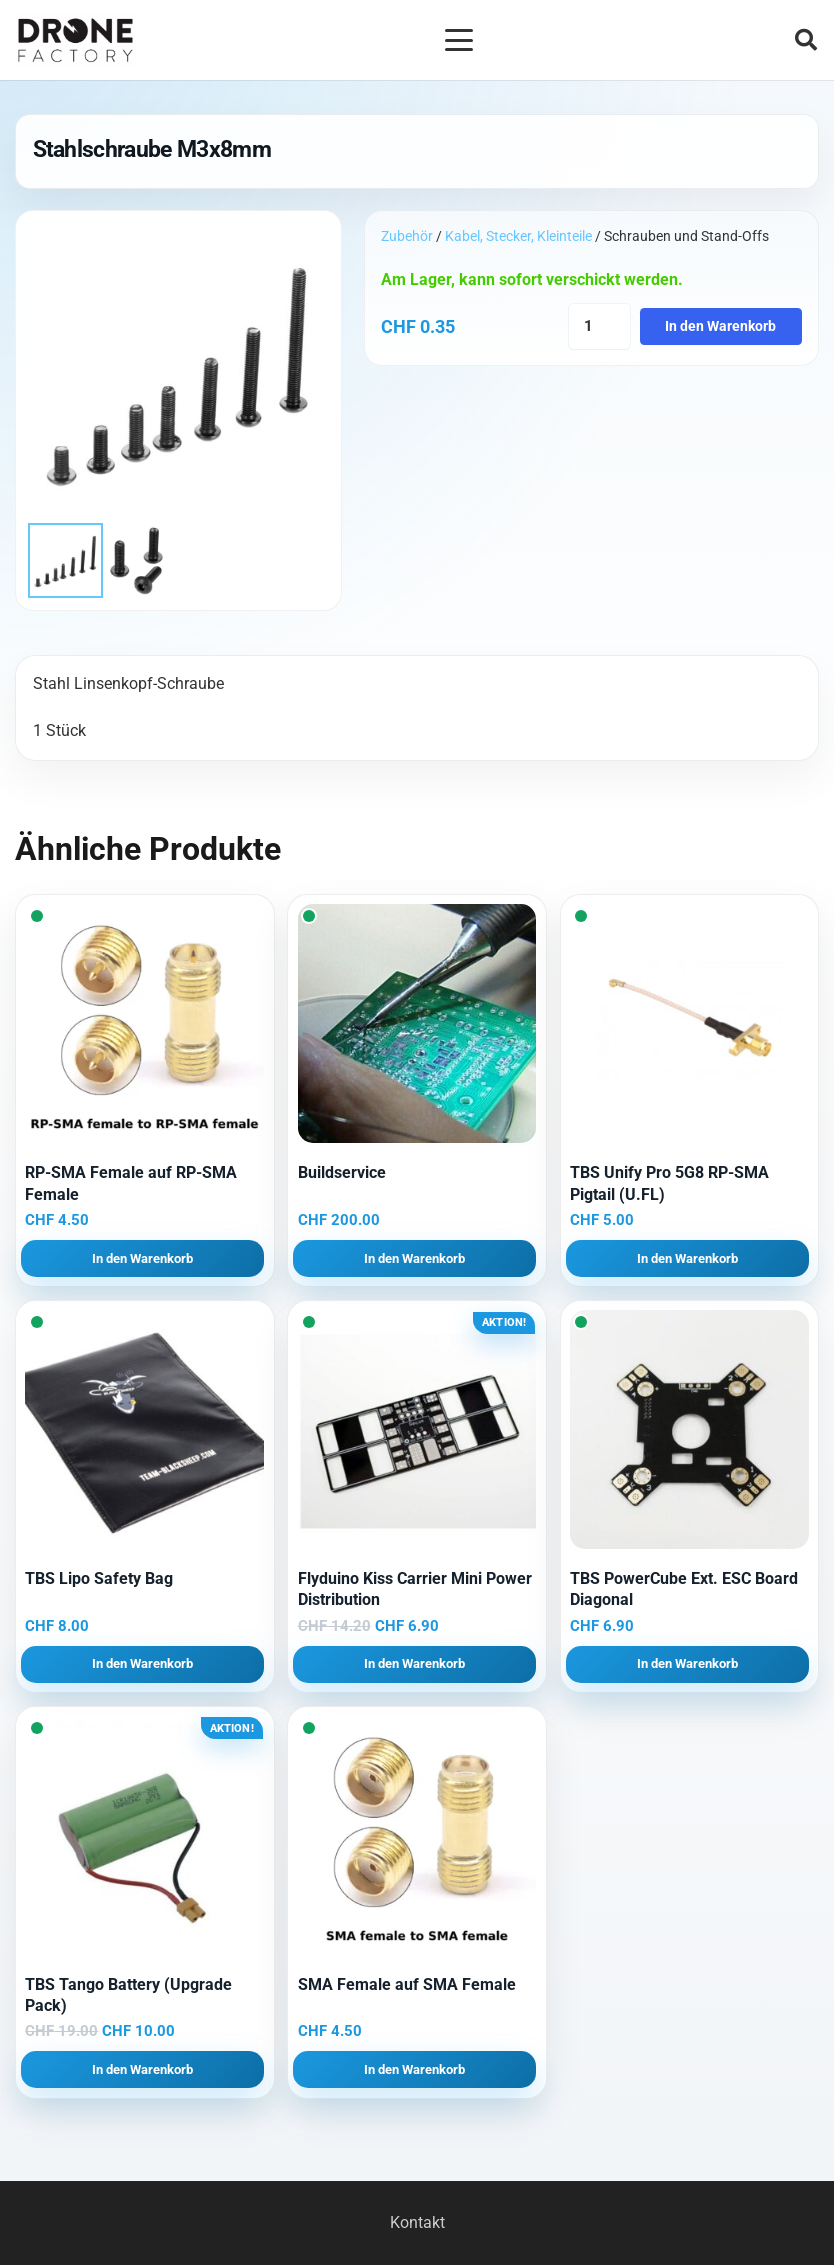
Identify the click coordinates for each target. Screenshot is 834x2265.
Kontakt (417, 2222)
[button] (459, 40)
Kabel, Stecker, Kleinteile (518, 236)
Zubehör (407, 236)
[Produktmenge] (599, 326)
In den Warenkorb (720, 326)
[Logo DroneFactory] (75, 40)
